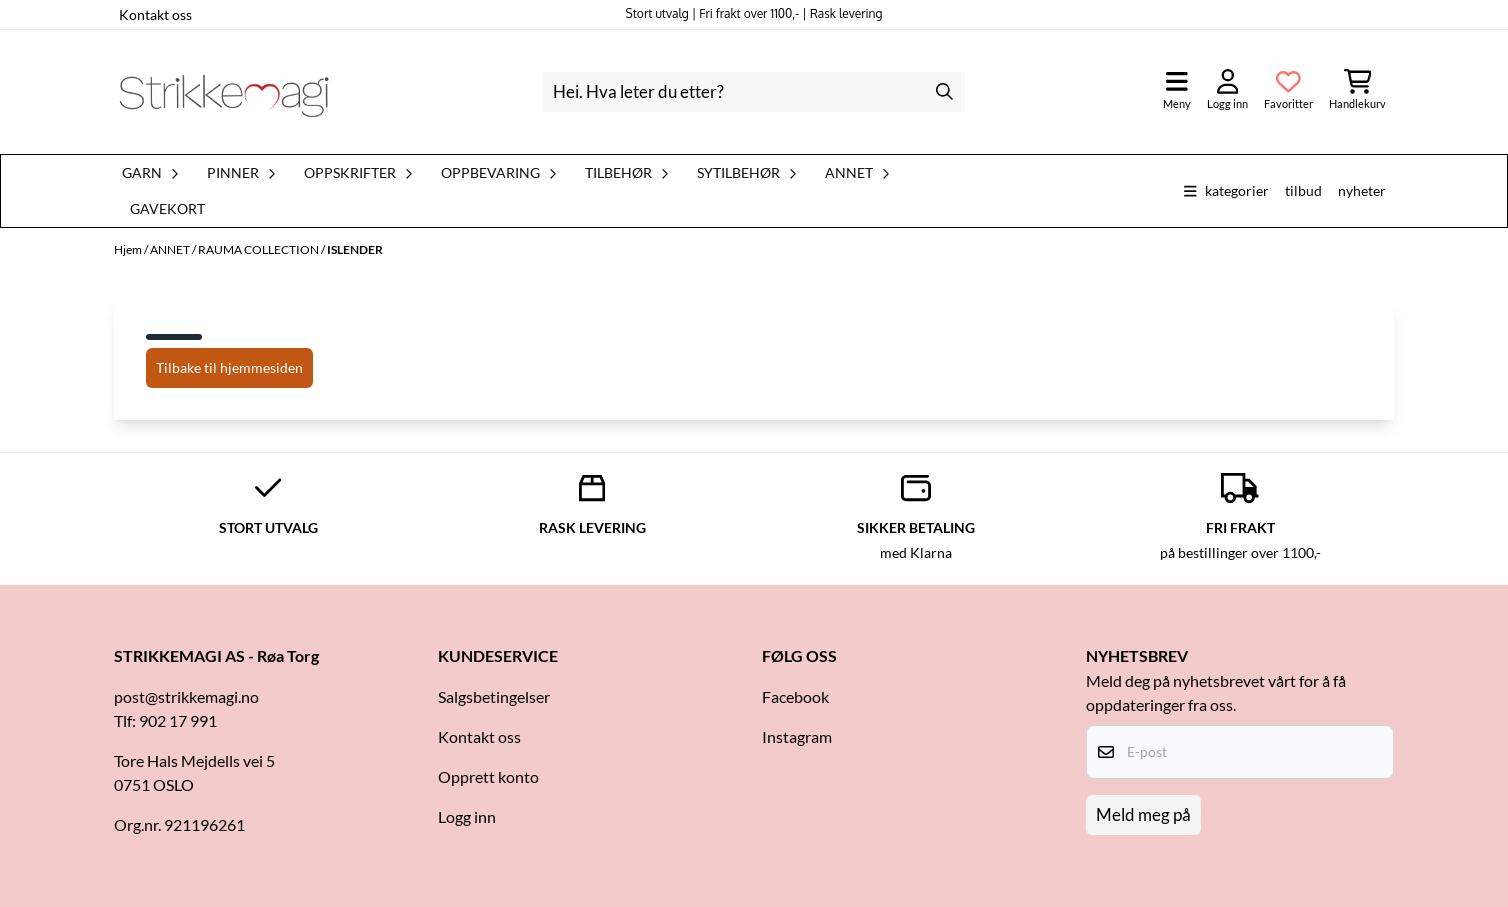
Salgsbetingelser (494, 696)
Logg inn (467, 816)
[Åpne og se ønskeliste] (1288, 91)
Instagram (797, 736)
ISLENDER (355, 249)
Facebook (795, 696)
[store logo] (224, 92)
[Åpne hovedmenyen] (1177, 91)
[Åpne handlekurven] (1357, 91)
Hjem (129, 249)
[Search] (945, 92)
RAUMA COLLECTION (259, 249)
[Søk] (753, 92)
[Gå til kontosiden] (1227, 91)
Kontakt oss (155, 14)
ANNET (171, 249)
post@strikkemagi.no (186, 696)
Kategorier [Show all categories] (1226, 190)
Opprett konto (488, 776)
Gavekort (167, 209)
